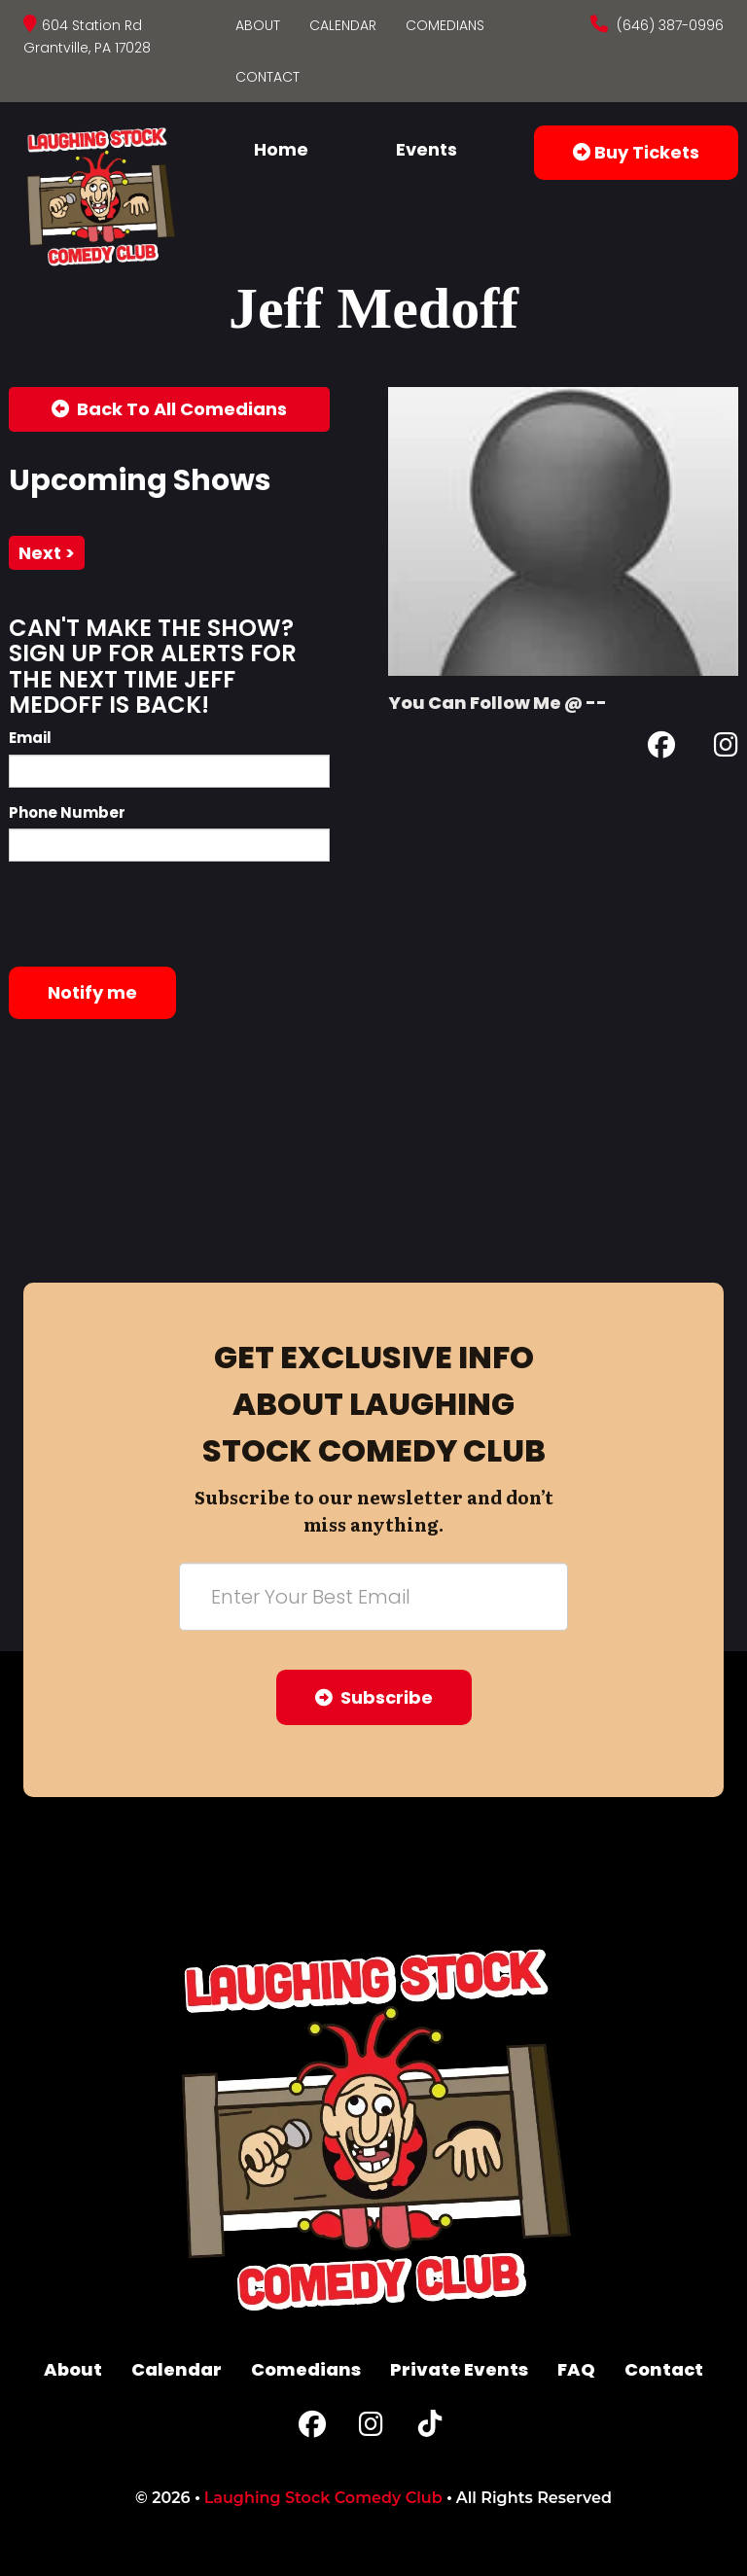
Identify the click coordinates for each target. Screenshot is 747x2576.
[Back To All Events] (169, 409)
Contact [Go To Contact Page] (267, 77)
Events (426, 149)
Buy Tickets (636, 152)
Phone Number (67, 812)
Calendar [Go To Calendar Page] (342, 25)
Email (30, 737)
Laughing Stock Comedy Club (323, 2497)
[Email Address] (373, 1597)
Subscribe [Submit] (374, 1697)
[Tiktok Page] (430, 2428)
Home (281, 149)
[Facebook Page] (661, 748)
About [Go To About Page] (257, 25)
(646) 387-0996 (668, 25)
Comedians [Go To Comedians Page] (445, 25)
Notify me (92, 992)
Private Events (459, 2369)
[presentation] (156, 914)
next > (46, 553)
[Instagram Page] (726, 748)
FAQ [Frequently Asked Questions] (576, 2369)
